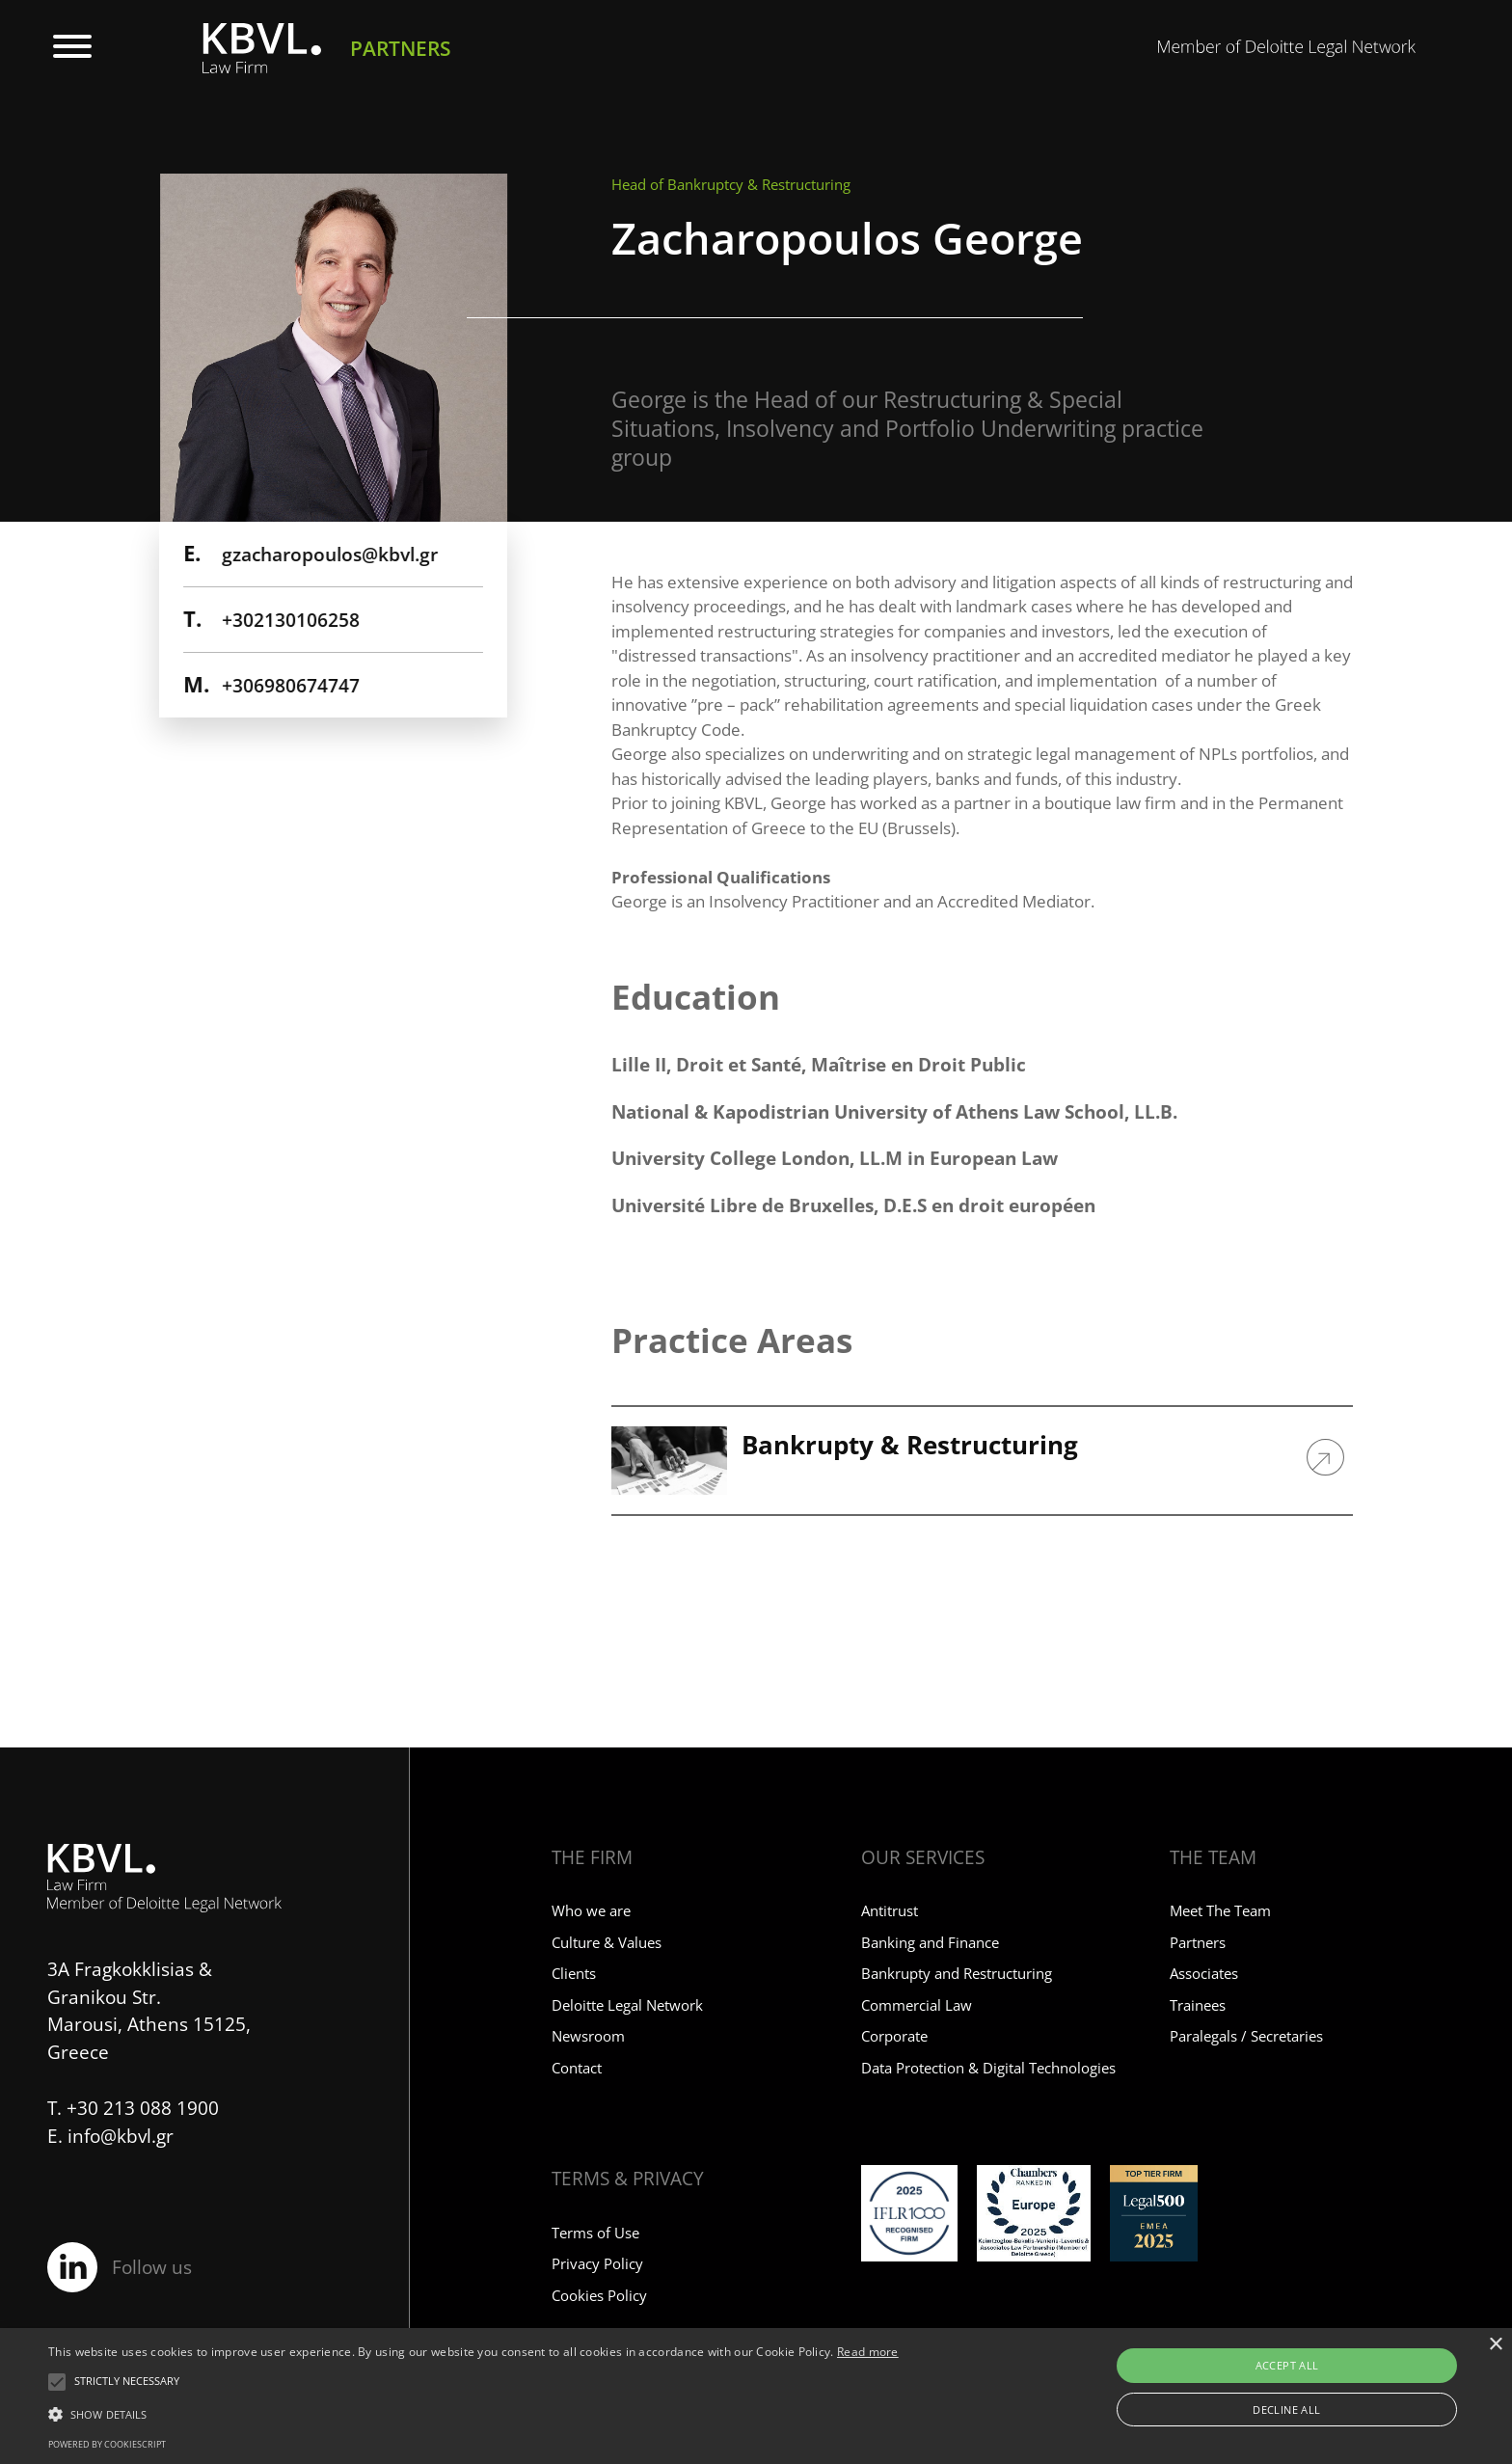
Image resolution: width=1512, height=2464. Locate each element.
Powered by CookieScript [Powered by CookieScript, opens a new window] (107, 2444)
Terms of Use (595, 2232)
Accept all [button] (1287, 2365)
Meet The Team (1220, 1910)
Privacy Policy (597, 2263)
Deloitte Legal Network (627, 2005)
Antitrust (889, 1910)
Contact (577, 2067)
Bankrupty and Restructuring (956, 1973)
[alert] (756, 2396)
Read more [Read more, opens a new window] (868, 2351)
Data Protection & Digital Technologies (988, 2067)
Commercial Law (916, 2005)
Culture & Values (607, 1942)
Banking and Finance (930, 1942)
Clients (574, 1973)
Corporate (894, 2035)
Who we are (591, 1910)
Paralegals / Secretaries (1246, 2035)
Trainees (1198, 2005)
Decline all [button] (1286, 2409)
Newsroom (588, 2035)
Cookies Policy (599, 2295)
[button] (126, 2382)
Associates (1204, 1973)
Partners (1198, 1942)
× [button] (1495, 2345)
